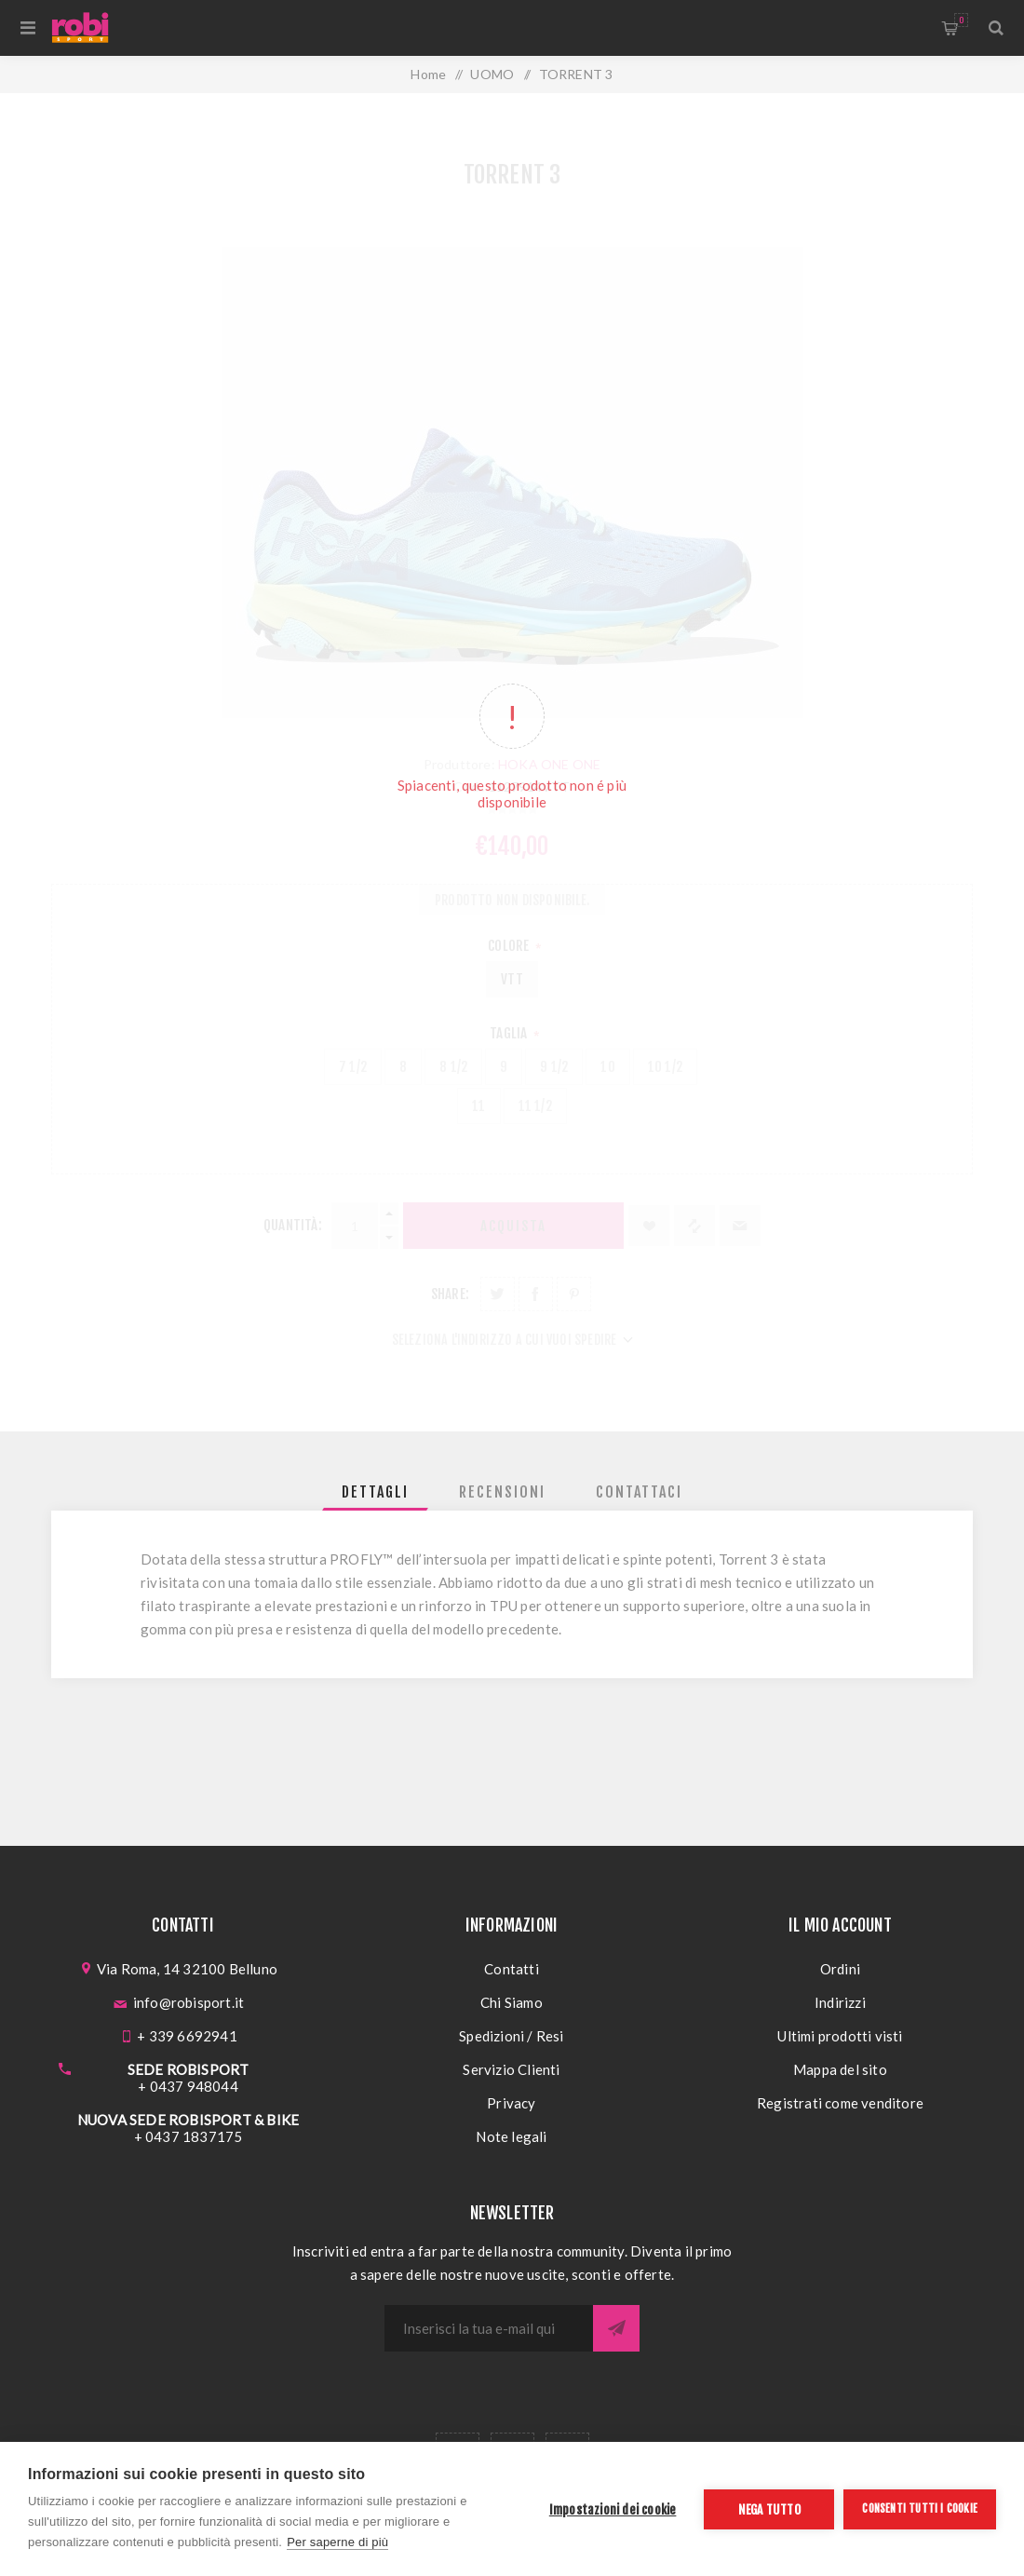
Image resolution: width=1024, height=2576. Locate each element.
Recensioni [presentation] (502, 1492)
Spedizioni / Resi (511, 2035)
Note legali (511, 2136)
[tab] (375, 1492)
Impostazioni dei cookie (613, 2509)
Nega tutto (769, 2509)
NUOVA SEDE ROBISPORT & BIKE (188, 2119)
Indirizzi (840, 2002)
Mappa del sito (840, 2069)
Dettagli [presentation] (375, 1492)
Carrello (961, 20)
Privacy (511, 2103)
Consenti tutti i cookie (919, 2508)
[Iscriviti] (488, 2328)
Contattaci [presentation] (639, 1492)
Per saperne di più (337, 2542)
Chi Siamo (511, 2002)
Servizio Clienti (511, 2069)
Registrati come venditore (840, 2103)
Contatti (511, 1968)
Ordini (840, 1968)
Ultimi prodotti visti (839, 2035)
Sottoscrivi (616, 2328)
